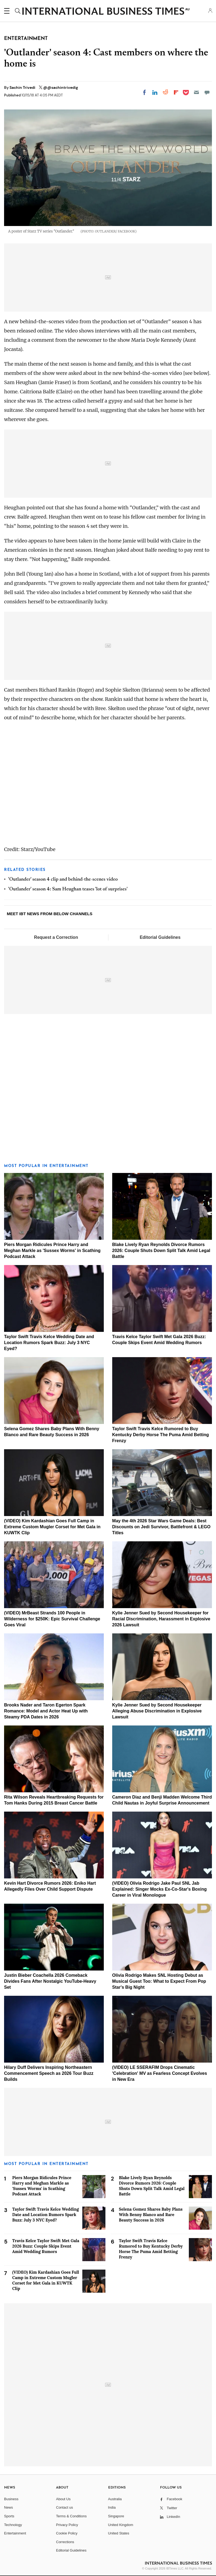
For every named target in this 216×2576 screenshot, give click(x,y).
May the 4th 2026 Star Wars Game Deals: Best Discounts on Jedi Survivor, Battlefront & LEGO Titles (161, 1526)
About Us (63, 2499)
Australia (115, 2499)
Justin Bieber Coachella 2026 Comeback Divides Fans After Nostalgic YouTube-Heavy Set (50, 1981)
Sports (9, 2516)
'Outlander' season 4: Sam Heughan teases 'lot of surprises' (68, 889)
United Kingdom (120, 2525)
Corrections (65, 2542)
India (112, 2507)
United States (118, 2533)
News (8, 2507)
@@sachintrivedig (60, 87)
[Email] (196, 92)
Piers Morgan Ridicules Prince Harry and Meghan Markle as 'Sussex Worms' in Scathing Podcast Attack (52, 1250)
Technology (13, 2525)
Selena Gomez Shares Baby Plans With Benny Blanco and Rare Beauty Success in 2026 (151, 2215)
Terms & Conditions (71, 2516)
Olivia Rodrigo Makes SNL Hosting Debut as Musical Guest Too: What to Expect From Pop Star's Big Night (159, 1981)
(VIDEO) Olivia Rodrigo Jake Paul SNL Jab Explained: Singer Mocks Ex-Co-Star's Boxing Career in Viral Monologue (159, 1889)
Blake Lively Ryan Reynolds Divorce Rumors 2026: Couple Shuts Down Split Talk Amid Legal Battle (161, 1250)
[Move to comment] (207, 92)
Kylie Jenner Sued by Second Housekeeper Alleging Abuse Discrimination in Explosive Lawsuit (157, 1711)
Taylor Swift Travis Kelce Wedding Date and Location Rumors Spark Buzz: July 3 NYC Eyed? (49, 1342)
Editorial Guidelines (160, 937)
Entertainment (15, 2533)
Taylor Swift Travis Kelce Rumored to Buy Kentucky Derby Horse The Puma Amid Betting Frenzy (160, 1434)
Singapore (116, 2516)
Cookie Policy (66, 2533)
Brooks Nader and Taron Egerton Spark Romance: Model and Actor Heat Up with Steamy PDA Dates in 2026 (46, 1711)
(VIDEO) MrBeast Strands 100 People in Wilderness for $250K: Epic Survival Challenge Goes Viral (52, 1619)
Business (11, 2499)
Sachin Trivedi (23, 87)
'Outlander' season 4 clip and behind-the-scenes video (63, 879)
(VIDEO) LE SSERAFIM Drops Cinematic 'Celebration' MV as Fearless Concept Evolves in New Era (159, 2073)
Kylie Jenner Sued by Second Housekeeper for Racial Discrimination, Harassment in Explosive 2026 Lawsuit (161, 1619)
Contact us (64, 2507)
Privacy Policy (67, 2525)
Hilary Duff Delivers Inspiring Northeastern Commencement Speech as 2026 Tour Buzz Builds (48, 2073)
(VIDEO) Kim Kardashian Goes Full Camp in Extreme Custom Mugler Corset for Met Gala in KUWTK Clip (52, 1526)
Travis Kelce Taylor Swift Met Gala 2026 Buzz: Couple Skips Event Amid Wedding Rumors (45, 2246)
